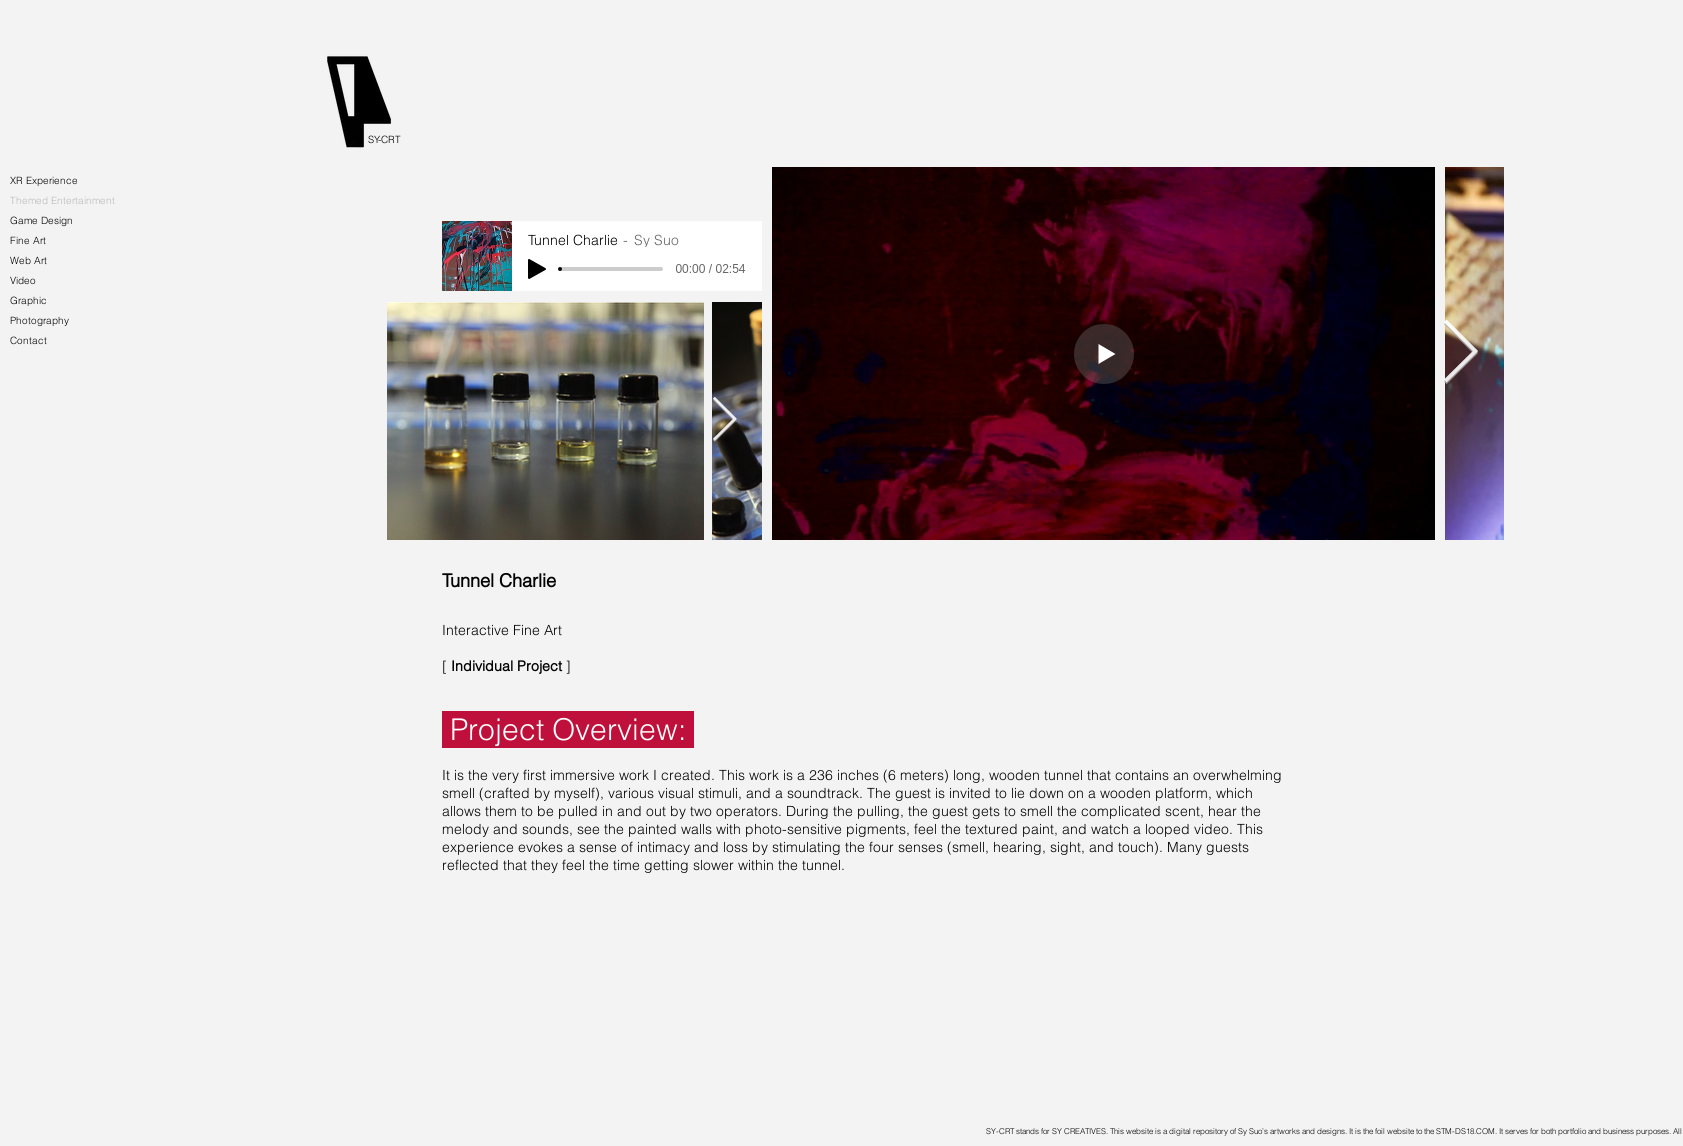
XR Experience (44, 180)
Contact (28, 340)
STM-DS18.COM (1465, 1131)
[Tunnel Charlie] (583, 581)
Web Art (28, 260)
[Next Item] (725, 420)
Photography (39, 320)
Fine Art (28, 240)
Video (23, 280)
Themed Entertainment (62, 200)
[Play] (537, 269)
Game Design (41, 220)
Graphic (28, 300)
